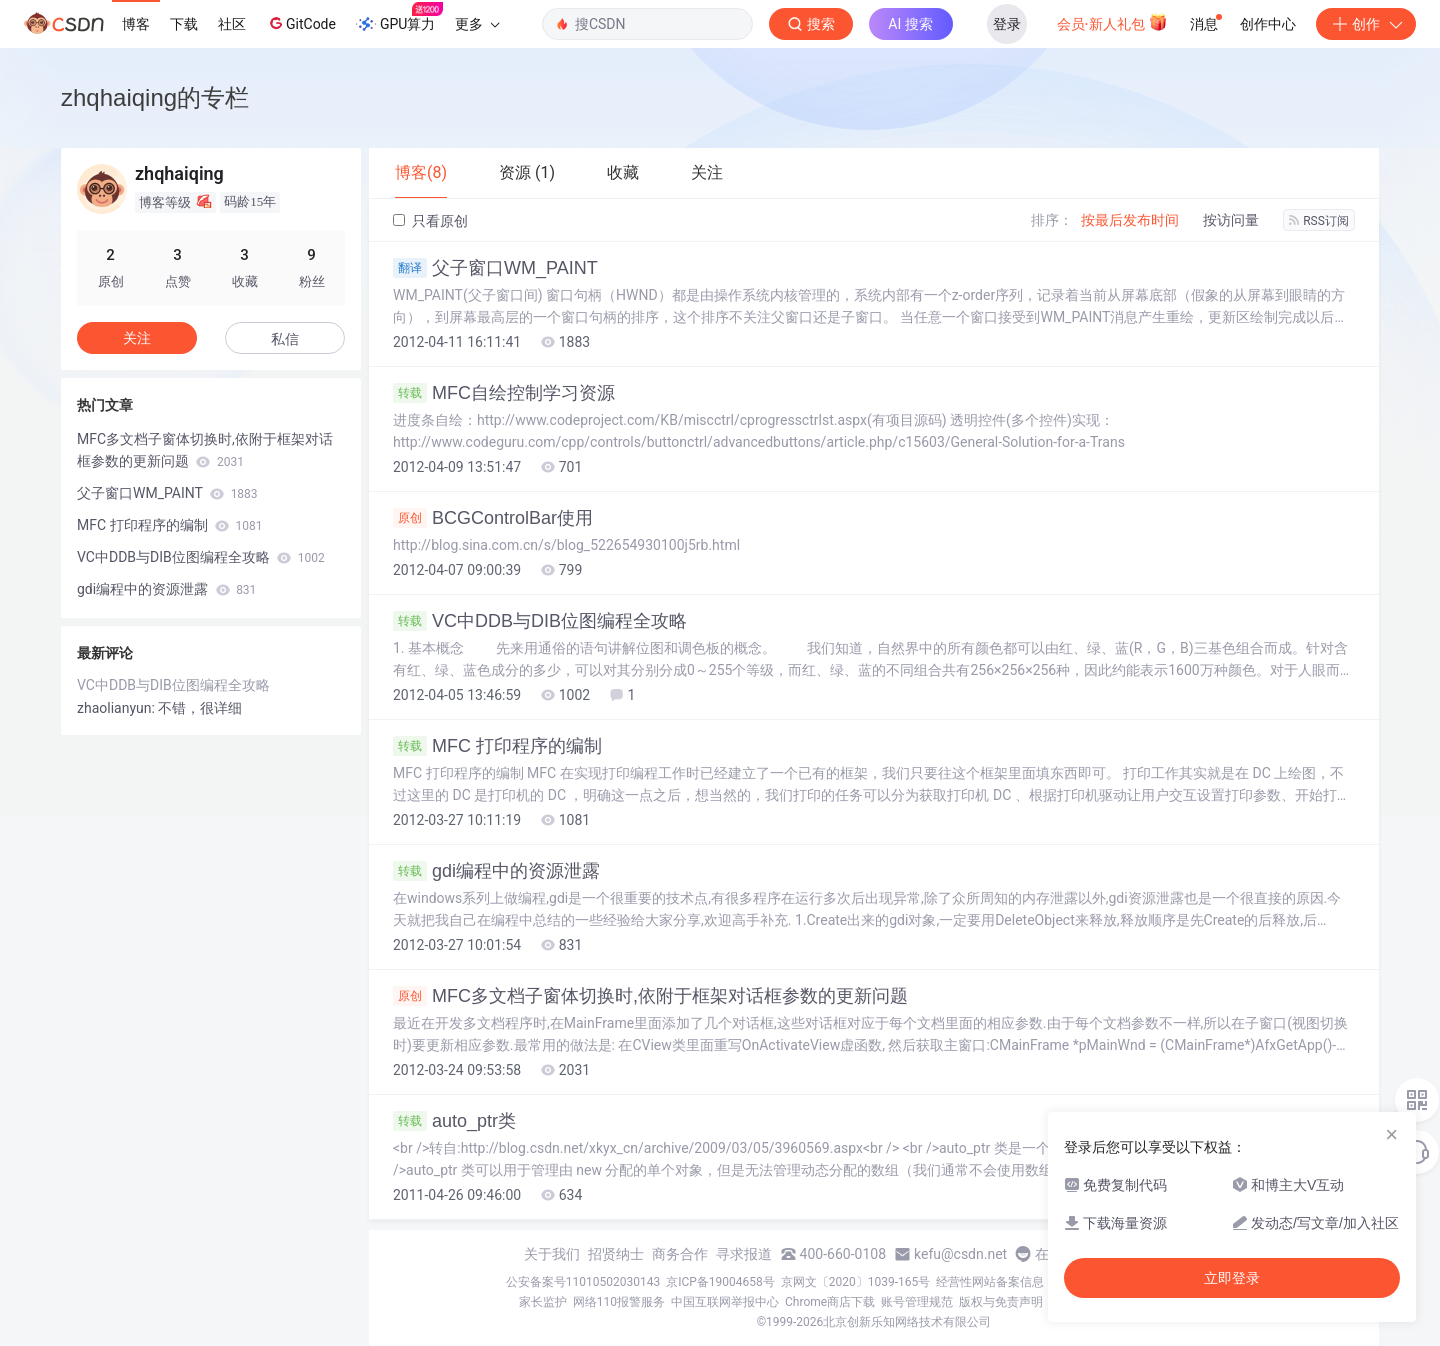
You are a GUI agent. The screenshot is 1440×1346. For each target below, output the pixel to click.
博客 (136, 24)
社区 (232, 24)
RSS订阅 (1319, 221)
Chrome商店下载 (830, 1302)
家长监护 (543, 1302)
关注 (137, 338)
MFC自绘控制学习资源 (504, 393)
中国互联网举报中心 (725, 1302)
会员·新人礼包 (1112, 22)
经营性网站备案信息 (990, 1282)
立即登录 (1232, 1278)
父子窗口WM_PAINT (495, 268)
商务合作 (680, 1254)
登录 (1007, 24)
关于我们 (552, 1254)
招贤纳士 (616, 1254)
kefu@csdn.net (960, 1254)
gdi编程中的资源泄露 (496, 871)
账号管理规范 (917, 1302)
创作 (1366, 24)
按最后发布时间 (1130, 220)
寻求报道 (744, 1254)
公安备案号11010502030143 (583, 1282)
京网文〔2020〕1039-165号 (856, 1282)
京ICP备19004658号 (720, 1282)
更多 (477, 24)
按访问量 (1231, 220)
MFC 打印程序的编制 (497, 746)
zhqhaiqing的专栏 (155, 97)
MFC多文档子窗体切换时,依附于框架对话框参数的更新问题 (650, 996)
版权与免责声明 (1001, 1302)
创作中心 (1268, 24)
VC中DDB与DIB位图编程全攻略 (540, 621)
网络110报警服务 (619, 1302)
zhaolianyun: (117, 708)
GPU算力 (399, 18)
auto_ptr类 (454, 1121)
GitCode (301, 23)
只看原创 (430, 221)
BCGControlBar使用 (493, 518)
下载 (184, 24)
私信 (285, 339)
